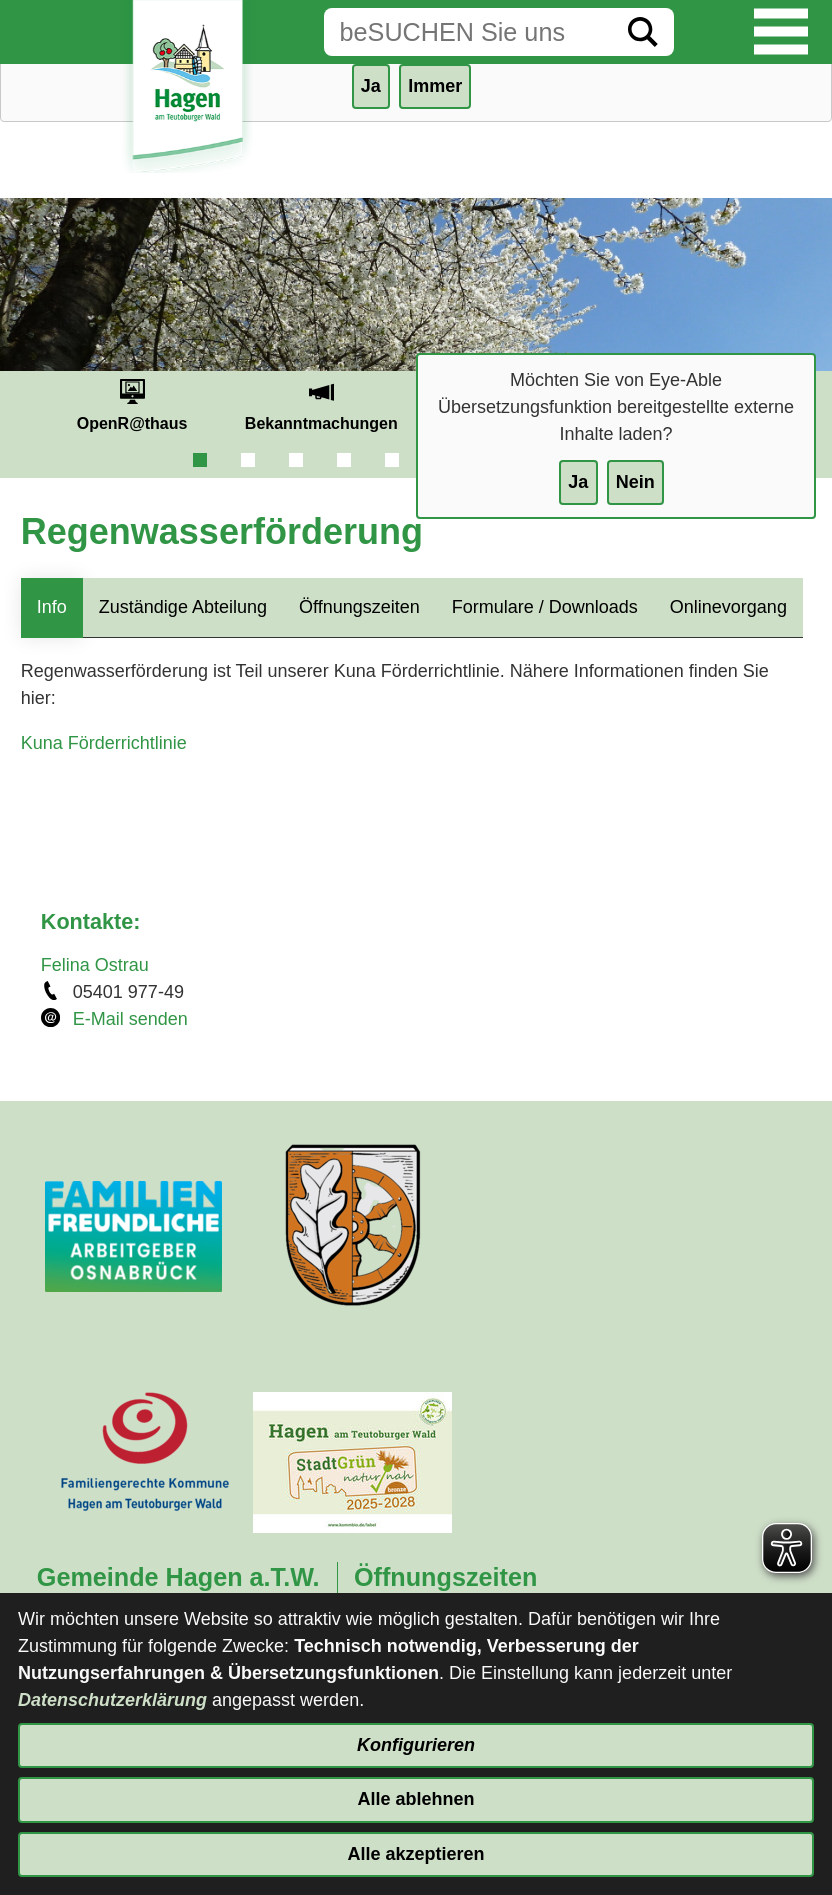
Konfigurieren (416, 1745)
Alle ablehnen (415, 1799)
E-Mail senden (130, 1019)
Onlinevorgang (728, 607)
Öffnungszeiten (359, 607)
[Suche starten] (643, 32)
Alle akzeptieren (415, 1854)
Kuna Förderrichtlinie (104, 743)
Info (52, 607)
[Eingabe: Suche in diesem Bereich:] (468, 32)
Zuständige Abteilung (183, 607)
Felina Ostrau (95, 965)
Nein (635, 482)
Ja (578, 482)
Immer (435, 86)
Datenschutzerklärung (112, 1700)
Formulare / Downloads (545, 607)
